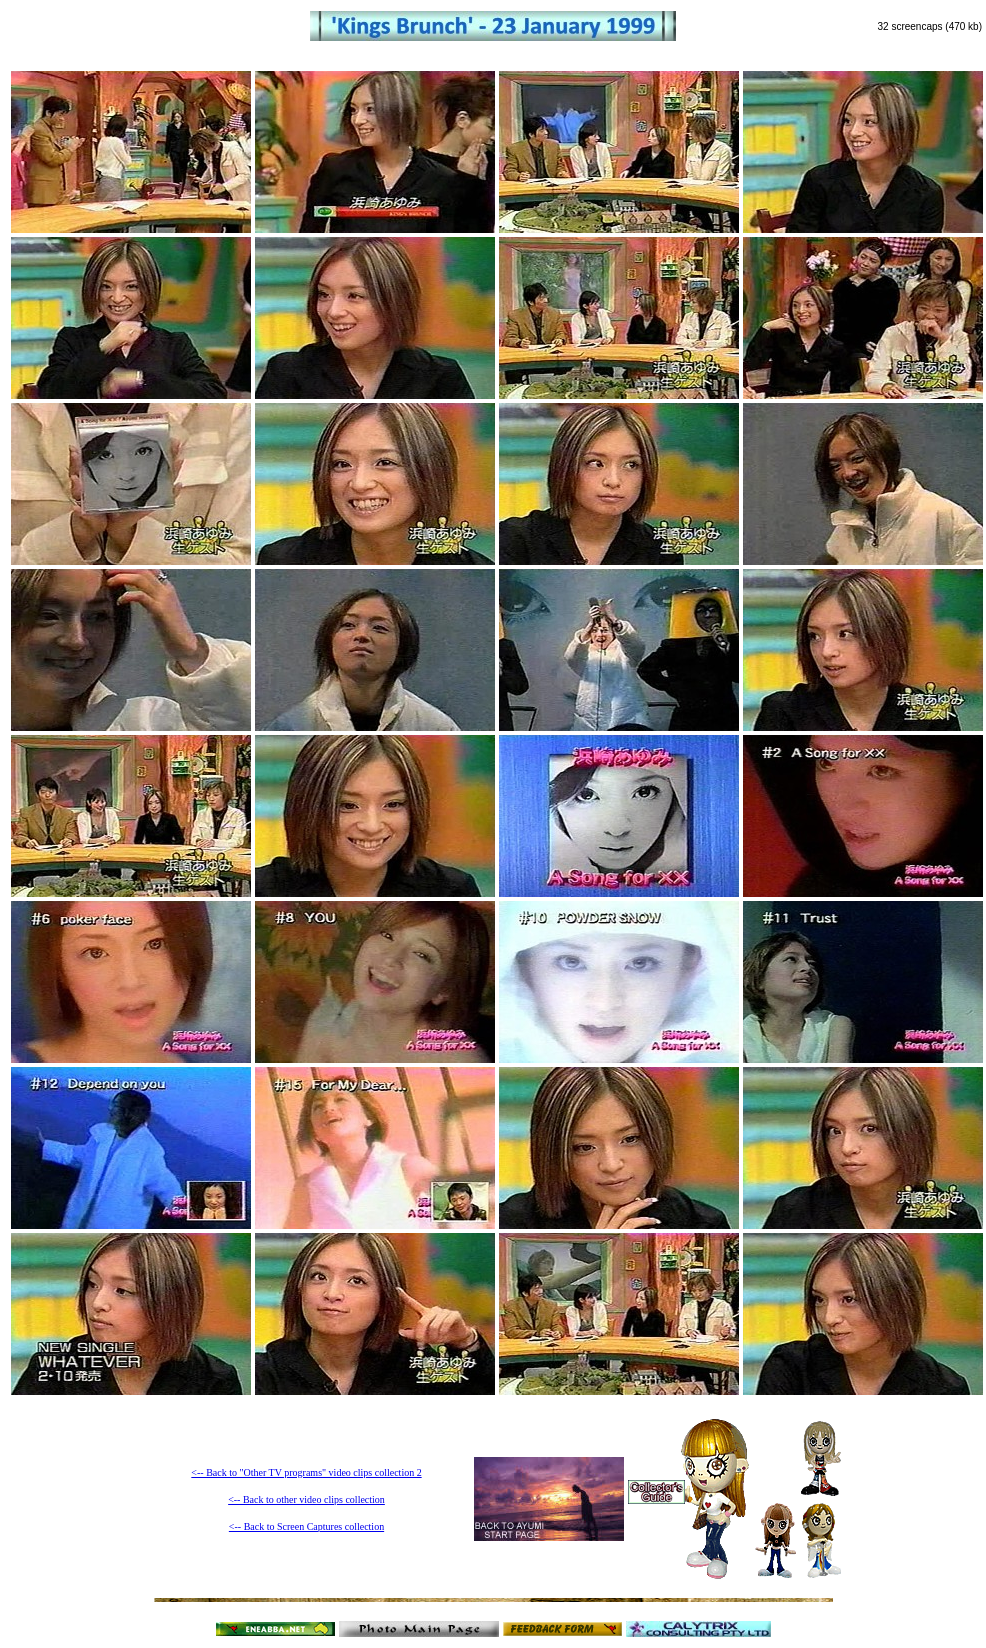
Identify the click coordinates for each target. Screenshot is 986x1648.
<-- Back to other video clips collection (306, 1499)
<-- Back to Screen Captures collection (306, 1526)
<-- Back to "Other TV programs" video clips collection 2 (306, 1472)
